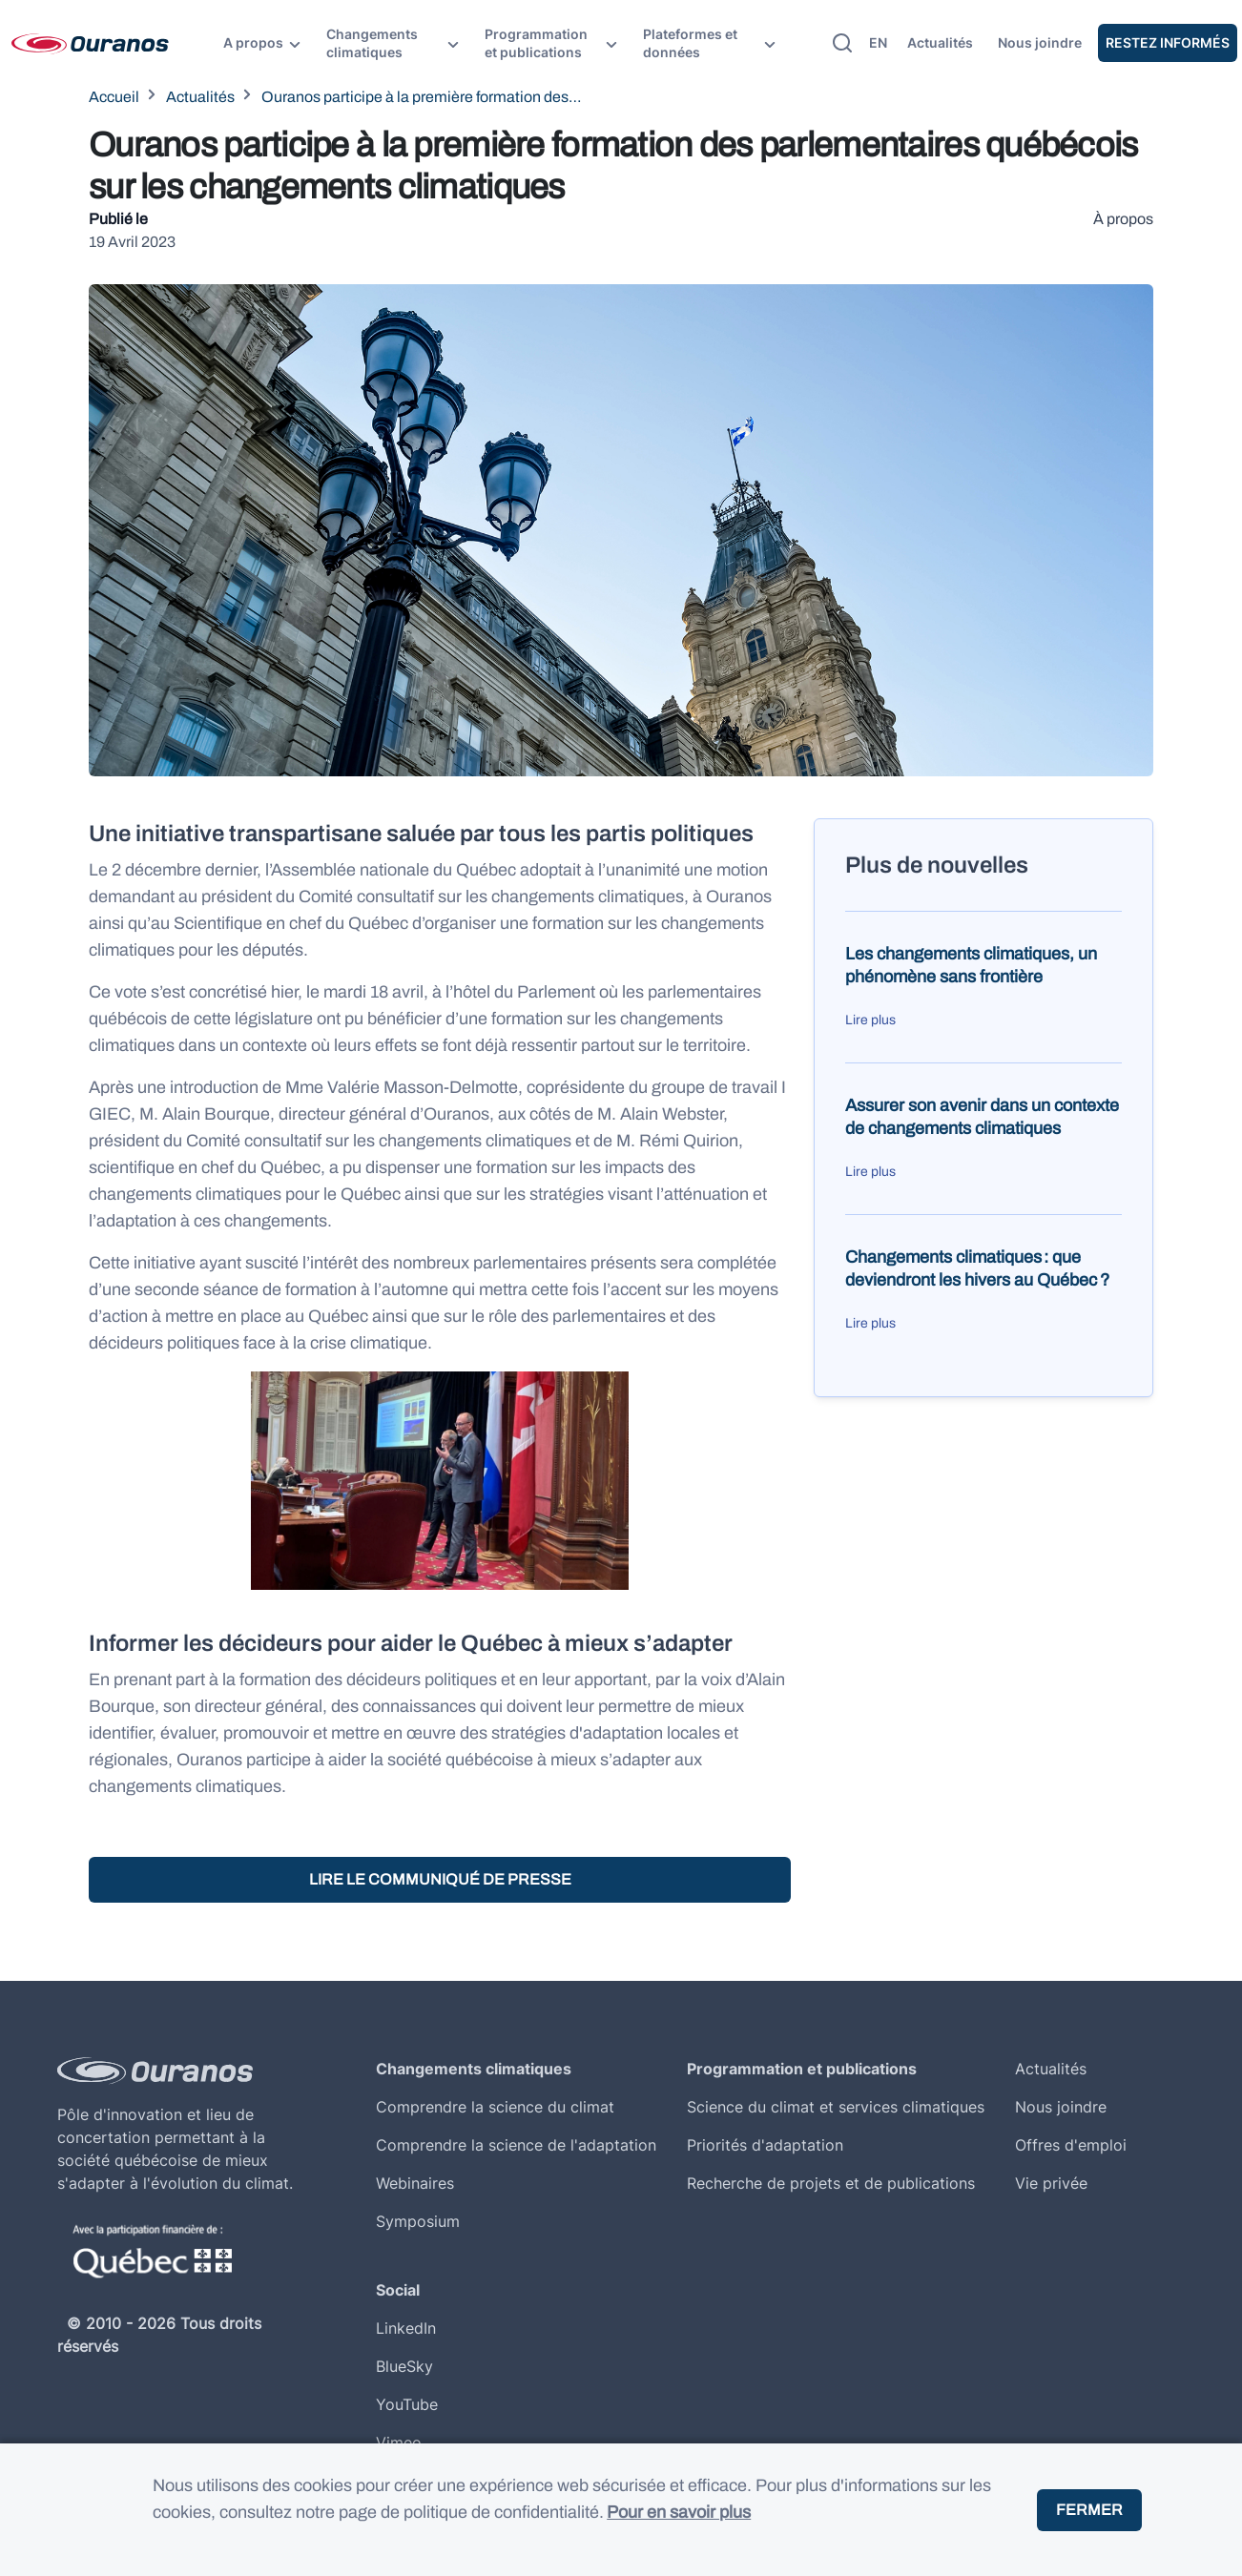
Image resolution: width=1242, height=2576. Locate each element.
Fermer (1089, 2510)
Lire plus (870, 1020)
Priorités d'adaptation (765, 2144)
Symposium (418, 2221)
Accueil (114, 97)
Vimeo (399, 2442)
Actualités (940, 42)
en (878, 42)
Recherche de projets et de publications (831, 2183)
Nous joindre (1040, 42)
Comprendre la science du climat (495, 2106)
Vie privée (1051, 2183)
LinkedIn (406, 2328)
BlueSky (404, 2366)
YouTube (407, 2404)
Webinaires (415, 2183)
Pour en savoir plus (679, 2512)
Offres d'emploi (1071, 2144)
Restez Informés (1168, 42)
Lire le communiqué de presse (440, 1879)
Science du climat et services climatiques (835, 2106)
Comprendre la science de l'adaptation (516, 2144)
